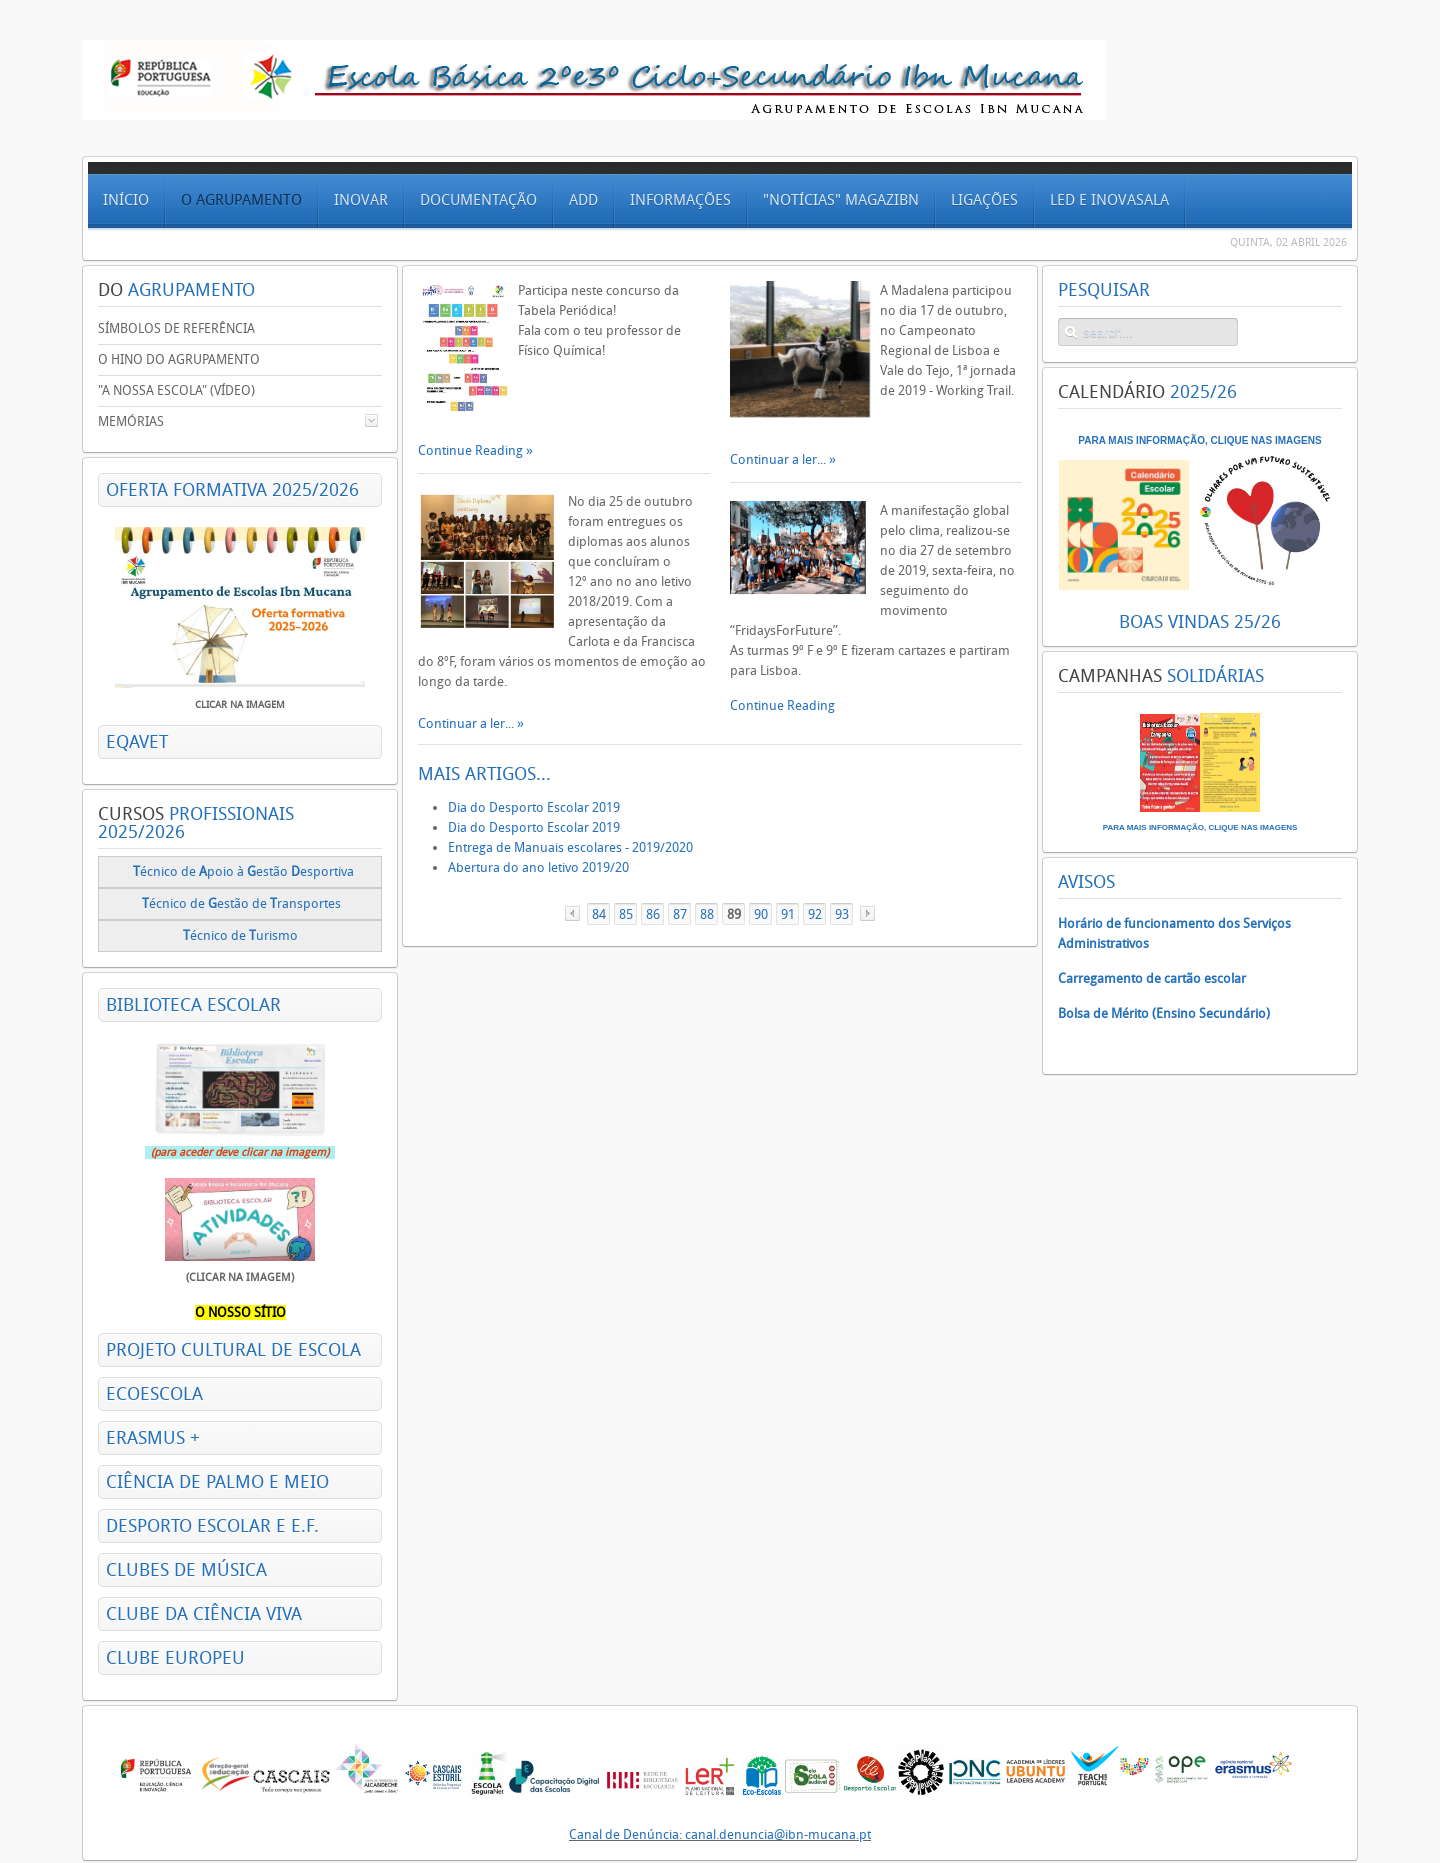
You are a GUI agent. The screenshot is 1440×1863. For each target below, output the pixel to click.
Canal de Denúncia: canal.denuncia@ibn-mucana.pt (720, 1834)
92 (815, 914)
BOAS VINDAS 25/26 (1200, 622)
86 (653, 914)
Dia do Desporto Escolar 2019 (534, 807)
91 (788, 914)
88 (707, 914)
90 (761, 914)
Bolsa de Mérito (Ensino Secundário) (1164, 1013)
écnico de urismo (242, 935)
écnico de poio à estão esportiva (243, 871)
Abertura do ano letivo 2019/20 (538, 867)
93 (842, 914)
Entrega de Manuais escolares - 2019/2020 (570, 847)
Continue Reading (472, 450)
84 (599, 914)
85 (626, 914)
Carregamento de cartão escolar (1152, 978)
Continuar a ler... (467, 723)
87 (680, 914)
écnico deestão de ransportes (241, 903)
